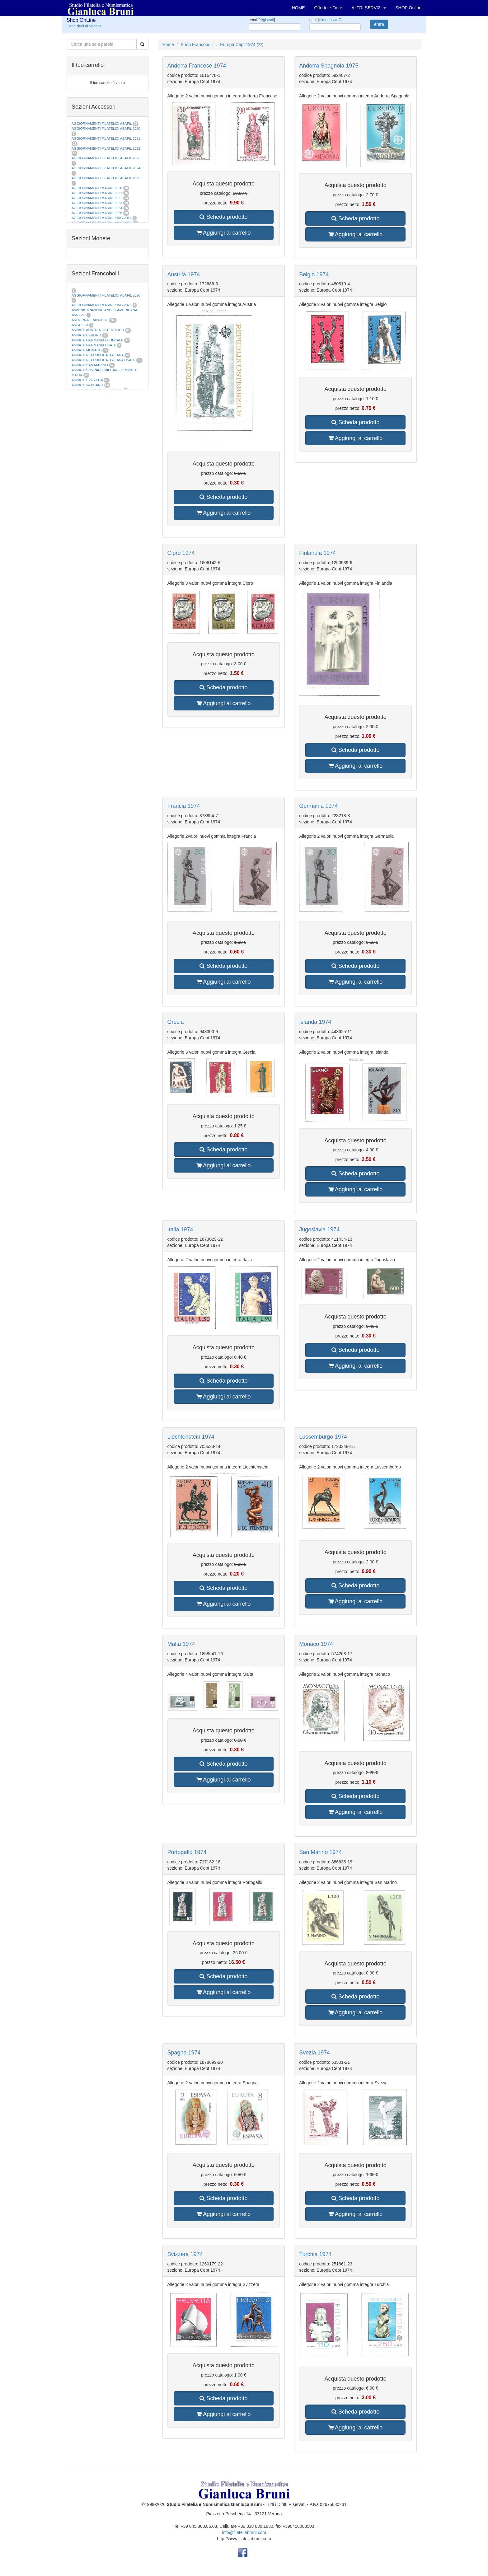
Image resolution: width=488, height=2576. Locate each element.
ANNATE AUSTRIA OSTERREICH (98, 330)
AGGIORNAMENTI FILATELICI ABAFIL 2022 (106, 148)
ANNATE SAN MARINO (90, 365)
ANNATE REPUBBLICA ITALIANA (97, 355)
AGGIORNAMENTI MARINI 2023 (97, 203)
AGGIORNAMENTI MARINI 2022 (97, 198)
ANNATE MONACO (86, 350)
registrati (267, 20)
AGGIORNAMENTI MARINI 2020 (97, 188)
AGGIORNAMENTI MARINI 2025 (97, 213)
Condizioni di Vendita (84, 26)
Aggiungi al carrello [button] (223, 233)
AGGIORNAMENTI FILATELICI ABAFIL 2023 (106, 158)
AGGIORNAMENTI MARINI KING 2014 (102, 218)
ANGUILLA (80, 325)
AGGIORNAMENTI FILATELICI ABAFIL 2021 (106, 138)
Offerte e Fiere (328, 7)
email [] (262, 20)
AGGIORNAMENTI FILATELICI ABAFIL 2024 (106, 168)
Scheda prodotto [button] (223, 217)
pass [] (325, 20)
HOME (298, 7)
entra (379, 24)
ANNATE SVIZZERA (87, 380)
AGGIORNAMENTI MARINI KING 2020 (102, 305)
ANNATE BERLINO (86, 335)
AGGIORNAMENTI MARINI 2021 (97, 193)
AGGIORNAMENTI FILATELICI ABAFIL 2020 (106, 128)
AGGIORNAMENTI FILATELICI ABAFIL (102, 123)
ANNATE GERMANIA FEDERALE (97, 340)
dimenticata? (329, 20)
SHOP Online (408, 7)
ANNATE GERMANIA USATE (94, 345)
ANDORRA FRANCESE (90, 320)
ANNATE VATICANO (87, 385)
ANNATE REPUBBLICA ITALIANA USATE (104, 360)
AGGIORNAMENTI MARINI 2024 (97, 208)
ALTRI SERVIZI (369, 7)
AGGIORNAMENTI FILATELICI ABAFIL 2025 (106, 178)
